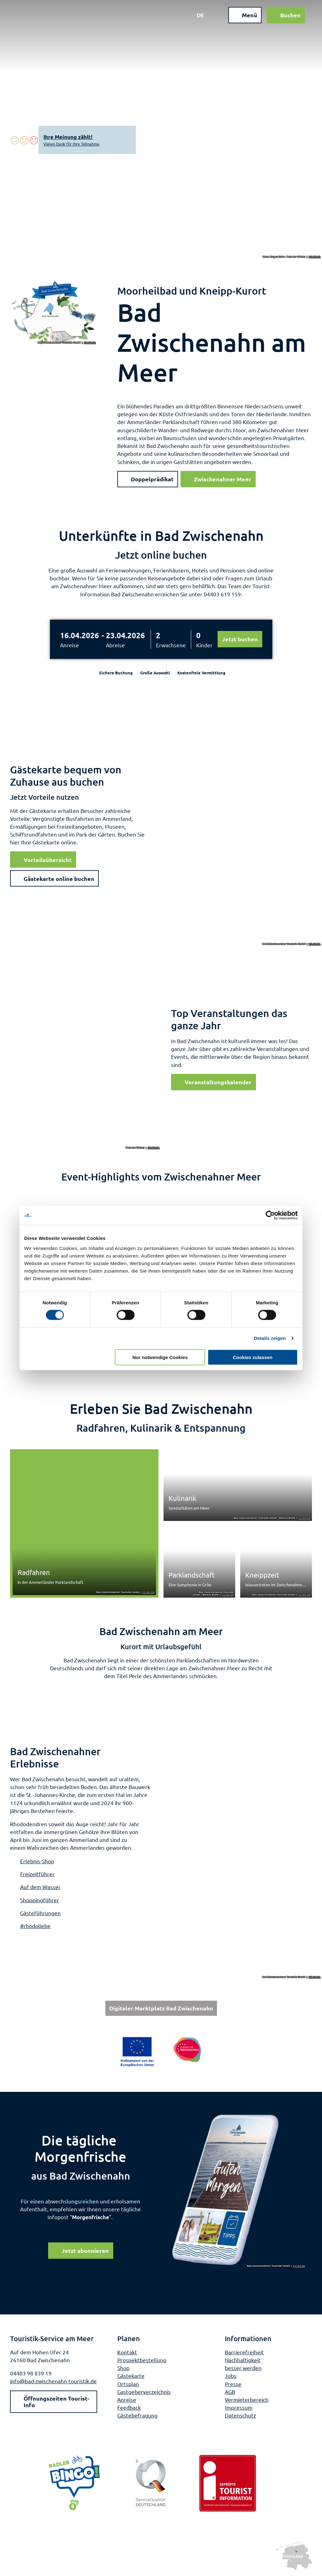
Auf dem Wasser (40, 1886)
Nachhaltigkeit (243, 2360)
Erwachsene (171, 645)
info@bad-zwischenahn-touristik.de (53, 2381)
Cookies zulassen (253, 1357)
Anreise (69, 645)
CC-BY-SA (315, 257)
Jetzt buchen (240, 639)
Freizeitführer (37, 1874)
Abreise (115, 645)
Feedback (129, 2407)
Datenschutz (240, 2415)
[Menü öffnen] (241, 18)
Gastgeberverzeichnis (144, 2391)
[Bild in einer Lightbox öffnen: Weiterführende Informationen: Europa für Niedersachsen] (161, 2052)
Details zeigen (270, 1338)
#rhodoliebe (35, 1925)
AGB (230, 2391)
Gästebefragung (137, 2415)
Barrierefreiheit (244, 2352)
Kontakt (127, 2352)
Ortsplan (128, 2383)
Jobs (230, 2376)
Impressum (239, 2407)
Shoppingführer (39, 1899)
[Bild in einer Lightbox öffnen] (239, 2190)
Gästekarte (131, 2376)
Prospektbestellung (141, 2360)
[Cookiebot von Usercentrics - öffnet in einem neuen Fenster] (270, 1215)
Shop (123, 2367)
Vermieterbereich (247, 2399)
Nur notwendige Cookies (160, 1357)
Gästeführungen (40, 1912)
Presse (233, 2383)
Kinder (204, 645)
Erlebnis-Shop (37, 1861)
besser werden (243, 2367)
